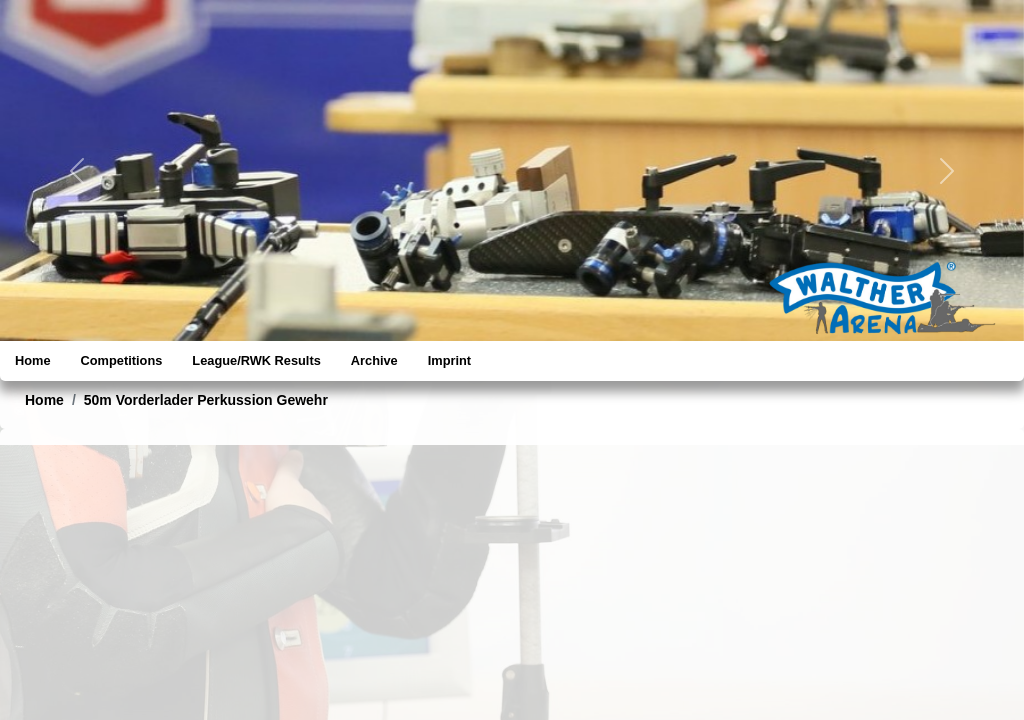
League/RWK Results (256, 360)
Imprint (449, 360)
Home (33, 360)
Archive (374, 360)
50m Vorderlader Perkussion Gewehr (206, 400)
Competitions (122, 360)
